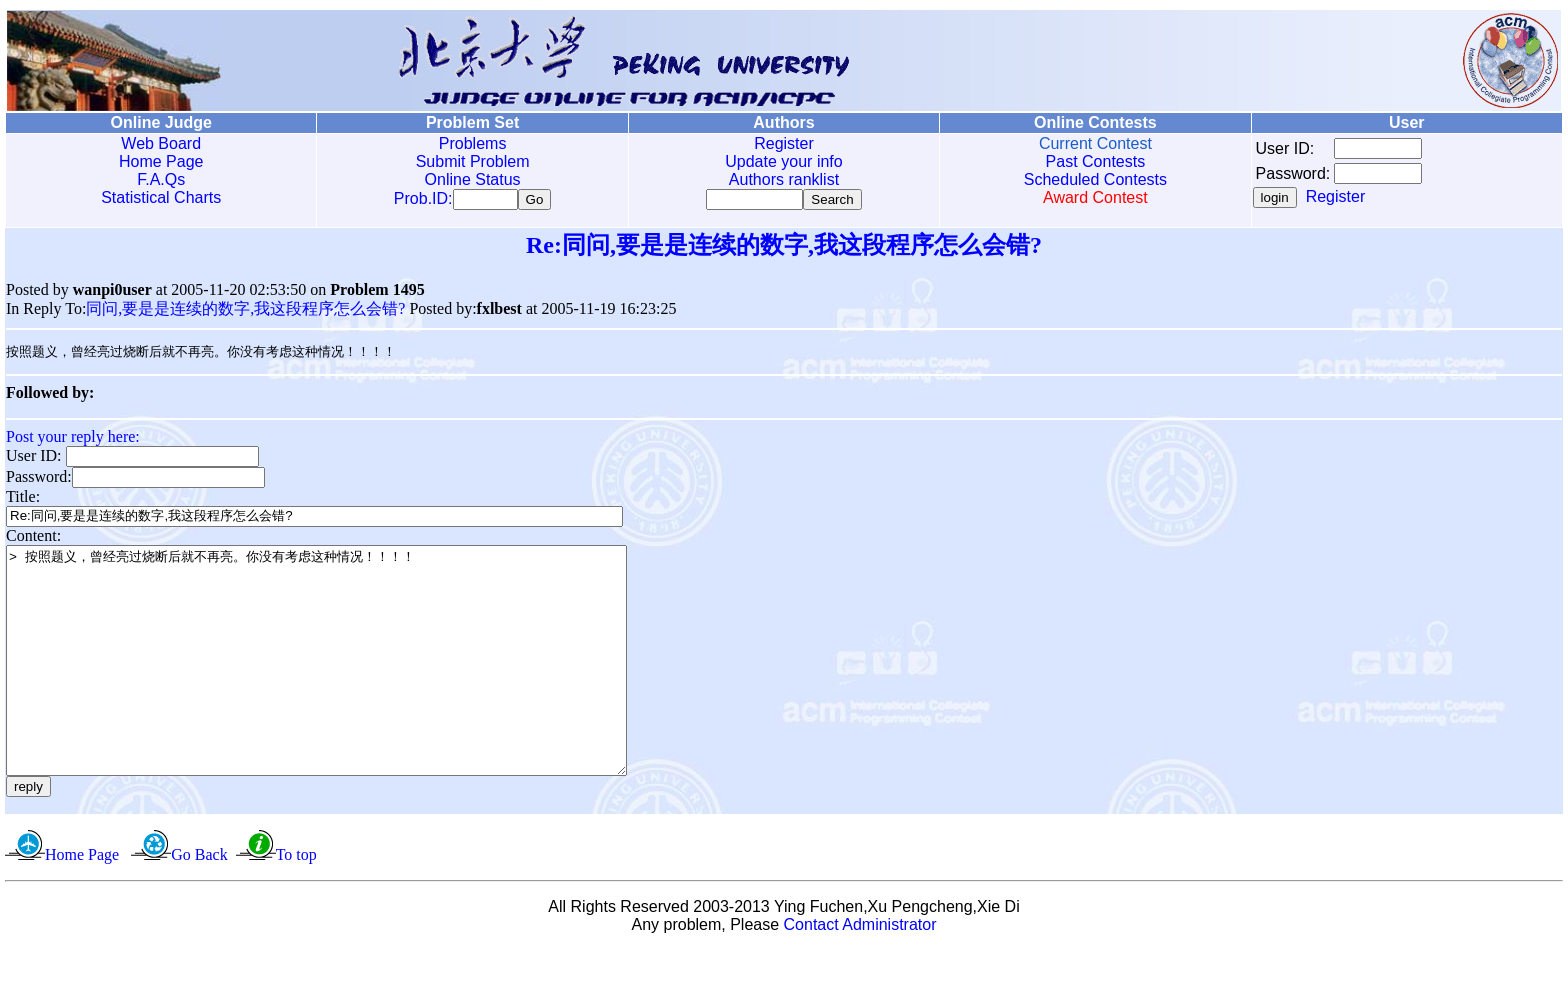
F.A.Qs (161, 179)
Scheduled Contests (1095, 179)
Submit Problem (473, 161)
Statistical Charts (161, 197)
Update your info (783, 161)
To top (296, 904)
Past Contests (1096, 161)
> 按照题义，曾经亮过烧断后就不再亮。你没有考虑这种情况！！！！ (354, 688)
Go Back (199, 904)
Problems (473, 143)
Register (784, 143)
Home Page (161, 161)
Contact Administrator (860, 974)
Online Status (473, 179)
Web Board (161, 143)
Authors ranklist (784, 179)
